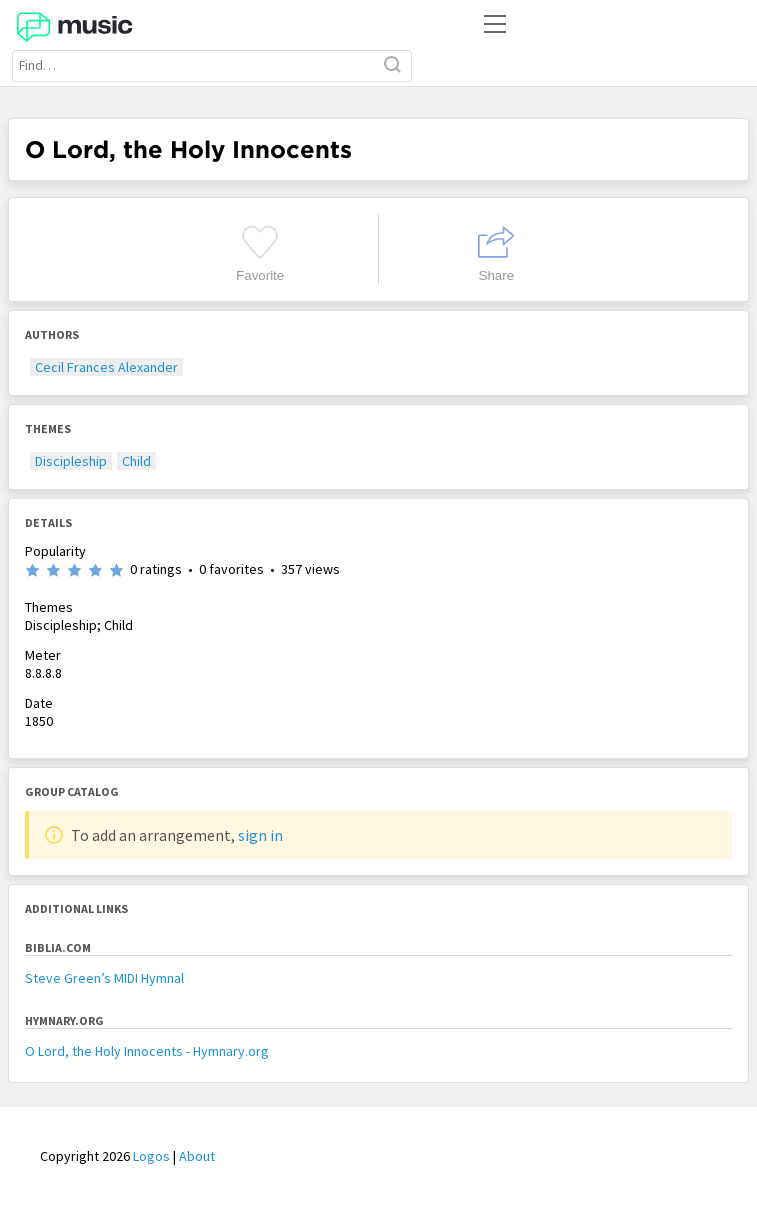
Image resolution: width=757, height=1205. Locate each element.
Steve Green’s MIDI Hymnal (104, 978)
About (197, 1156)
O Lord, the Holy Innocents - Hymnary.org (147, 1051)
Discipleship (71, 461)
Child (136, 461)
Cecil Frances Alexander (106, 367)
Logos (151, 1156)
